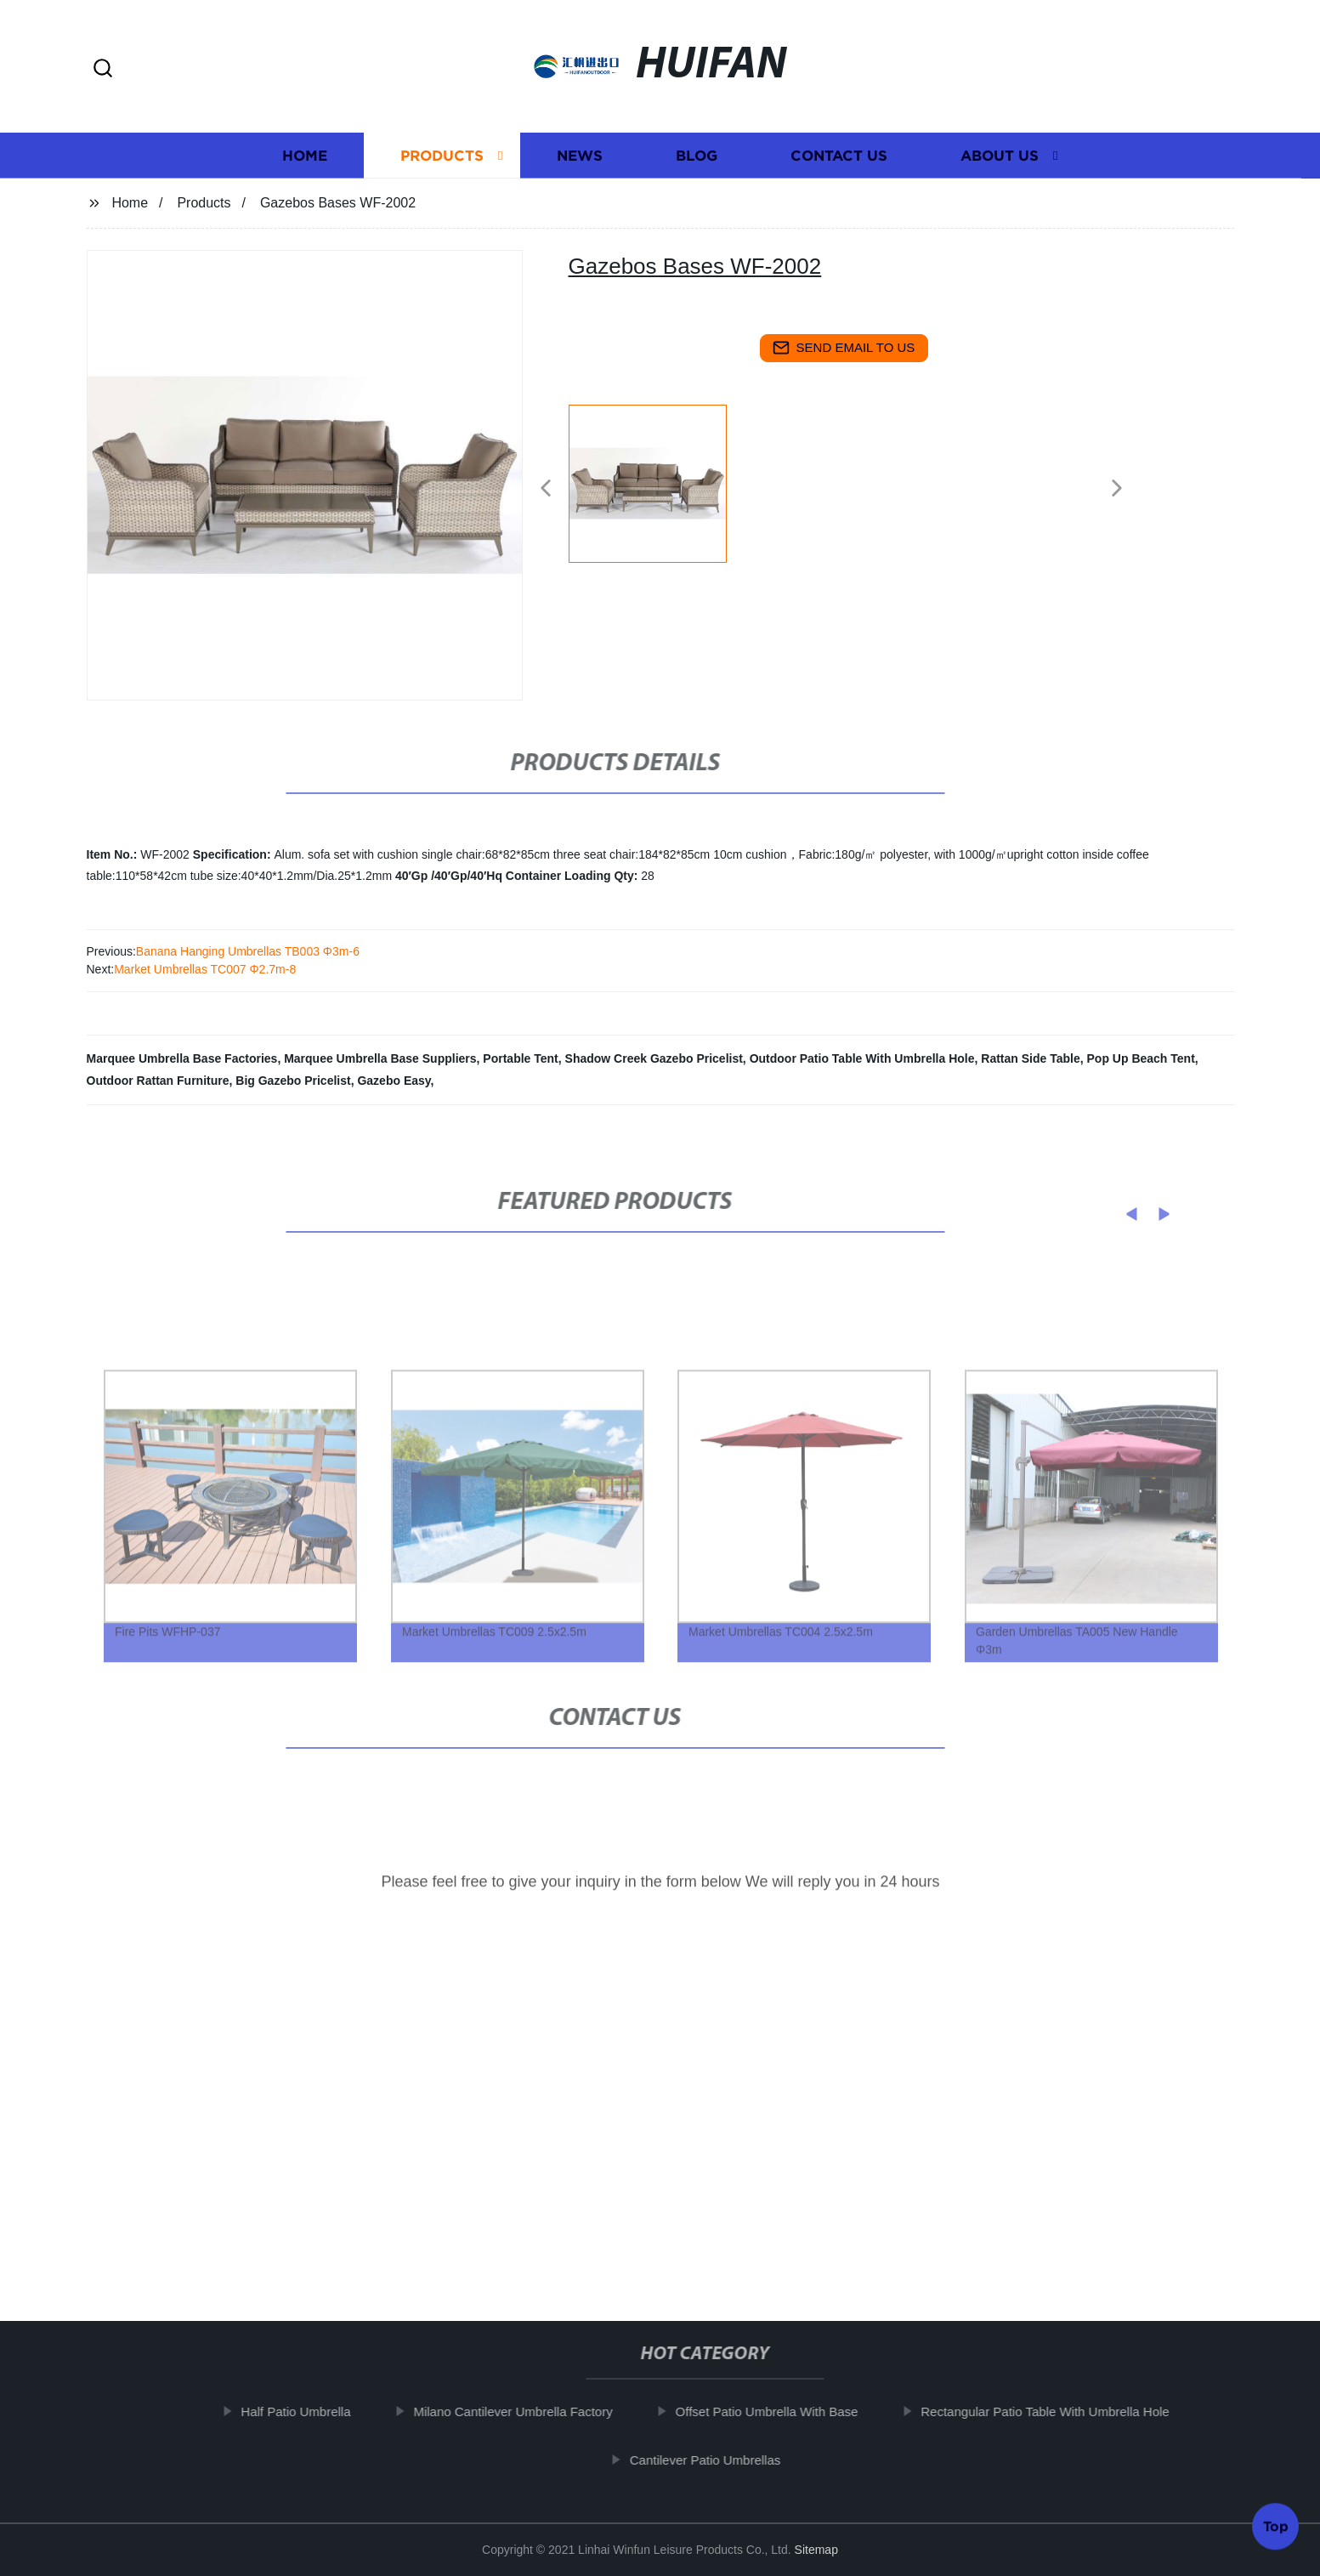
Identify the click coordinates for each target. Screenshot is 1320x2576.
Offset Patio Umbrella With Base (784, 2411)
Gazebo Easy (393, 1080)
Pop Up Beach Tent (1141, 1058)
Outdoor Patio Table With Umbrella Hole (862, 1058)
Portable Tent (520, 1058)
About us (999, 162)
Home (304, 162)
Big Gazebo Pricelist (292, 1080)
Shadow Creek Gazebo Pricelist (654, 1058)
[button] (103, 69)
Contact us (838, 162)
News (580, 162)
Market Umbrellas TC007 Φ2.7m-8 (205, 969)
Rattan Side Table (1030, 1058)
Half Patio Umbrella (313, 2411)
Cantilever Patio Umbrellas (722, 2459)
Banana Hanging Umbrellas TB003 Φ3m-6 (248, 951)
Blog (696, 162)
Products (442, 162)
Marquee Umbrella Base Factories (182, 1058)
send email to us (844, 347)
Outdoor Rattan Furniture (158, 1080)
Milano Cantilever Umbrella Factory (530, 2411)
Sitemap (816, 2549)
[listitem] (660, 481)
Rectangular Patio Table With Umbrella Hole (1062, 2411)
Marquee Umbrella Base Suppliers (380, 1058)
